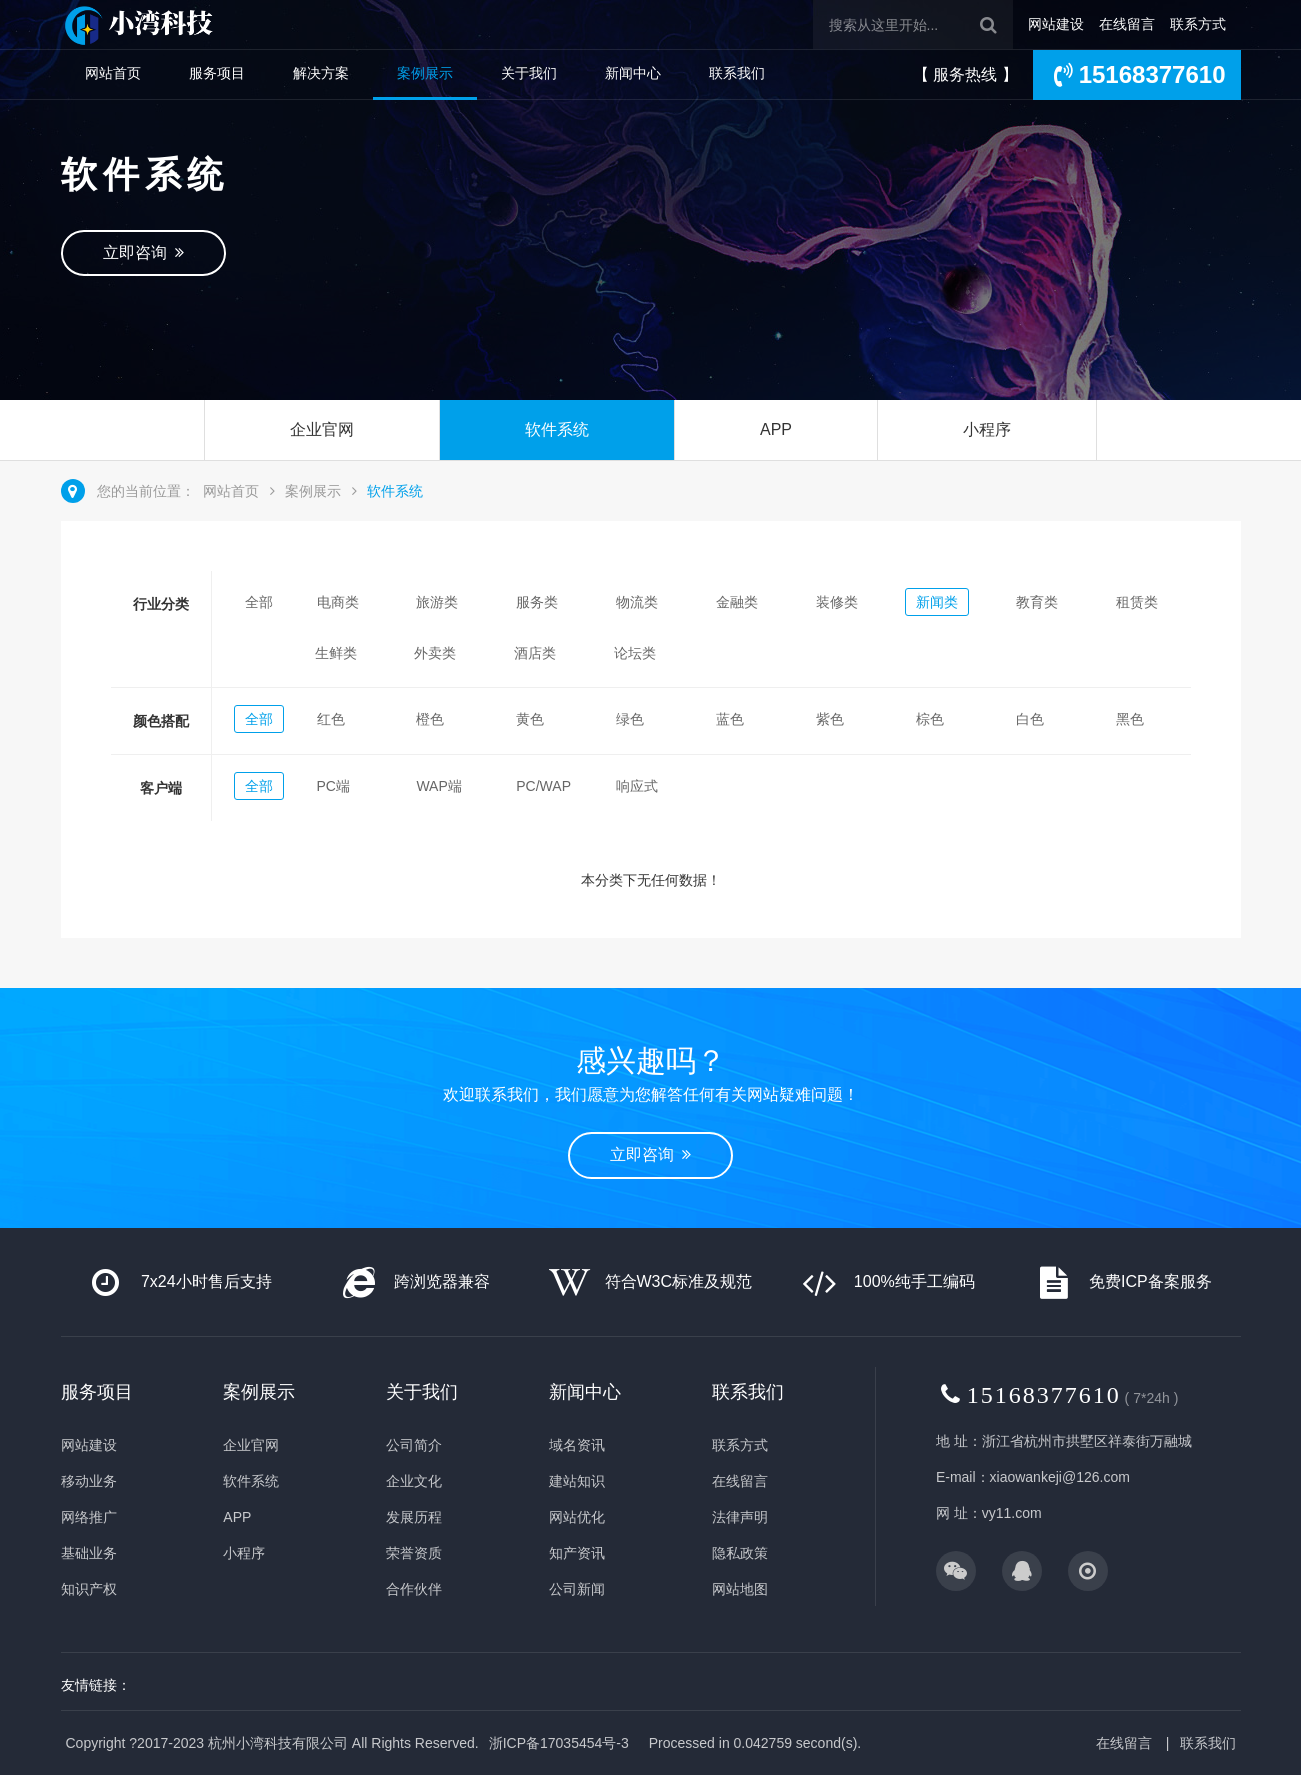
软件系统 (557, 429)
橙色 (430, 719)
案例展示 (425, 73)
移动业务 (89, 1481)
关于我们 (529, 73)
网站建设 (1056, 24)
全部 (259, 602)
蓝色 (730, 719)
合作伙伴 (414, 1589)
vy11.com (1012, 1513)
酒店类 (535, 653)
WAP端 (438, 786)
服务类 (537, 602)
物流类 (637, 602)
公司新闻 (577, 1589)
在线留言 (1127, 24)
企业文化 (414, 1481)
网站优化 (577, 1517)
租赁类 (1137, 602)
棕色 (930, 719)
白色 (1030, 719)
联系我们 (737, 73)
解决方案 (321, 73)
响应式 (637, 786)
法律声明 (740, 1517)
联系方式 (1198, 24)
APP (776, 429)
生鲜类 (336, 653)
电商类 (338, 602)
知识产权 (89, 1589)
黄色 (530, 719)
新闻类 (937, 602)
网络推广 (89, 1517)
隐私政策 (740, 1553)
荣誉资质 (414, 1553)
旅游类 (437, 602)
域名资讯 (577, 1445)
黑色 (1130, 719)
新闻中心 (633, 73)
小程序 (987, 429)
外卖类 (435, 653)
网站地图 (740, 1589)
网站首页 (113, 73)
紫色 (830, 719)
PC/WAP (543, 786)
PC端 (333, 786)
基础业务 (89, 1553)
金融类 (737, 602)
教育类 (1037, 602)
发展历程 (414, 1517)
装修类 (837, 602)
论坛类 (635, 653)
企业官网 (322, 429)
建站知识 (577, 1481)
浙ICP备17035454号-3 (559, 1743)
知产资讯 (577, 1553)
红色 (331, 719)
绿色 (630, 719)
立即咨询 (144, 252)
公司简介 (414, 1445)
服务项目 (217, 73)
